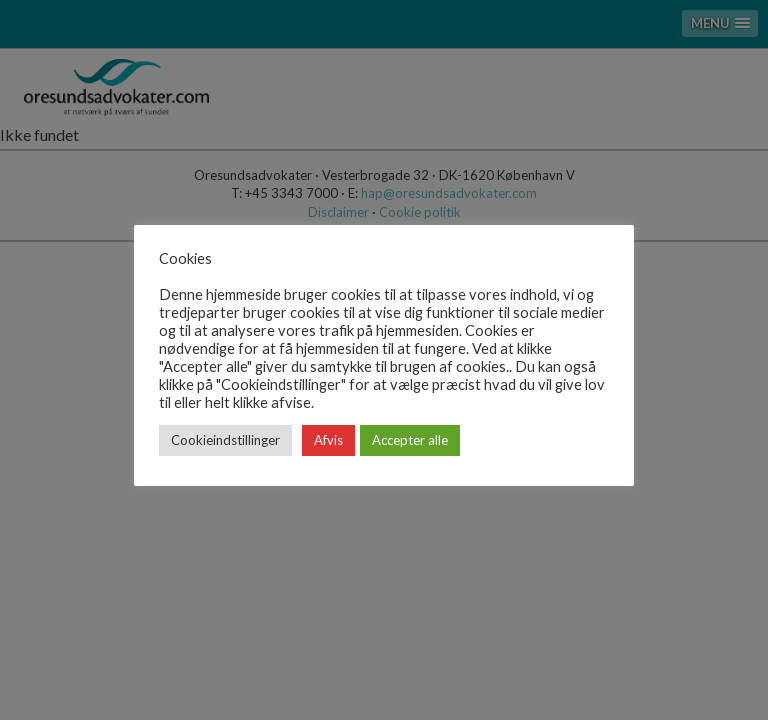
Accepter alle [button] (410, 440)
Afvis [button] (328, 440)
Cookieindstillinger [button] (225, 440)
